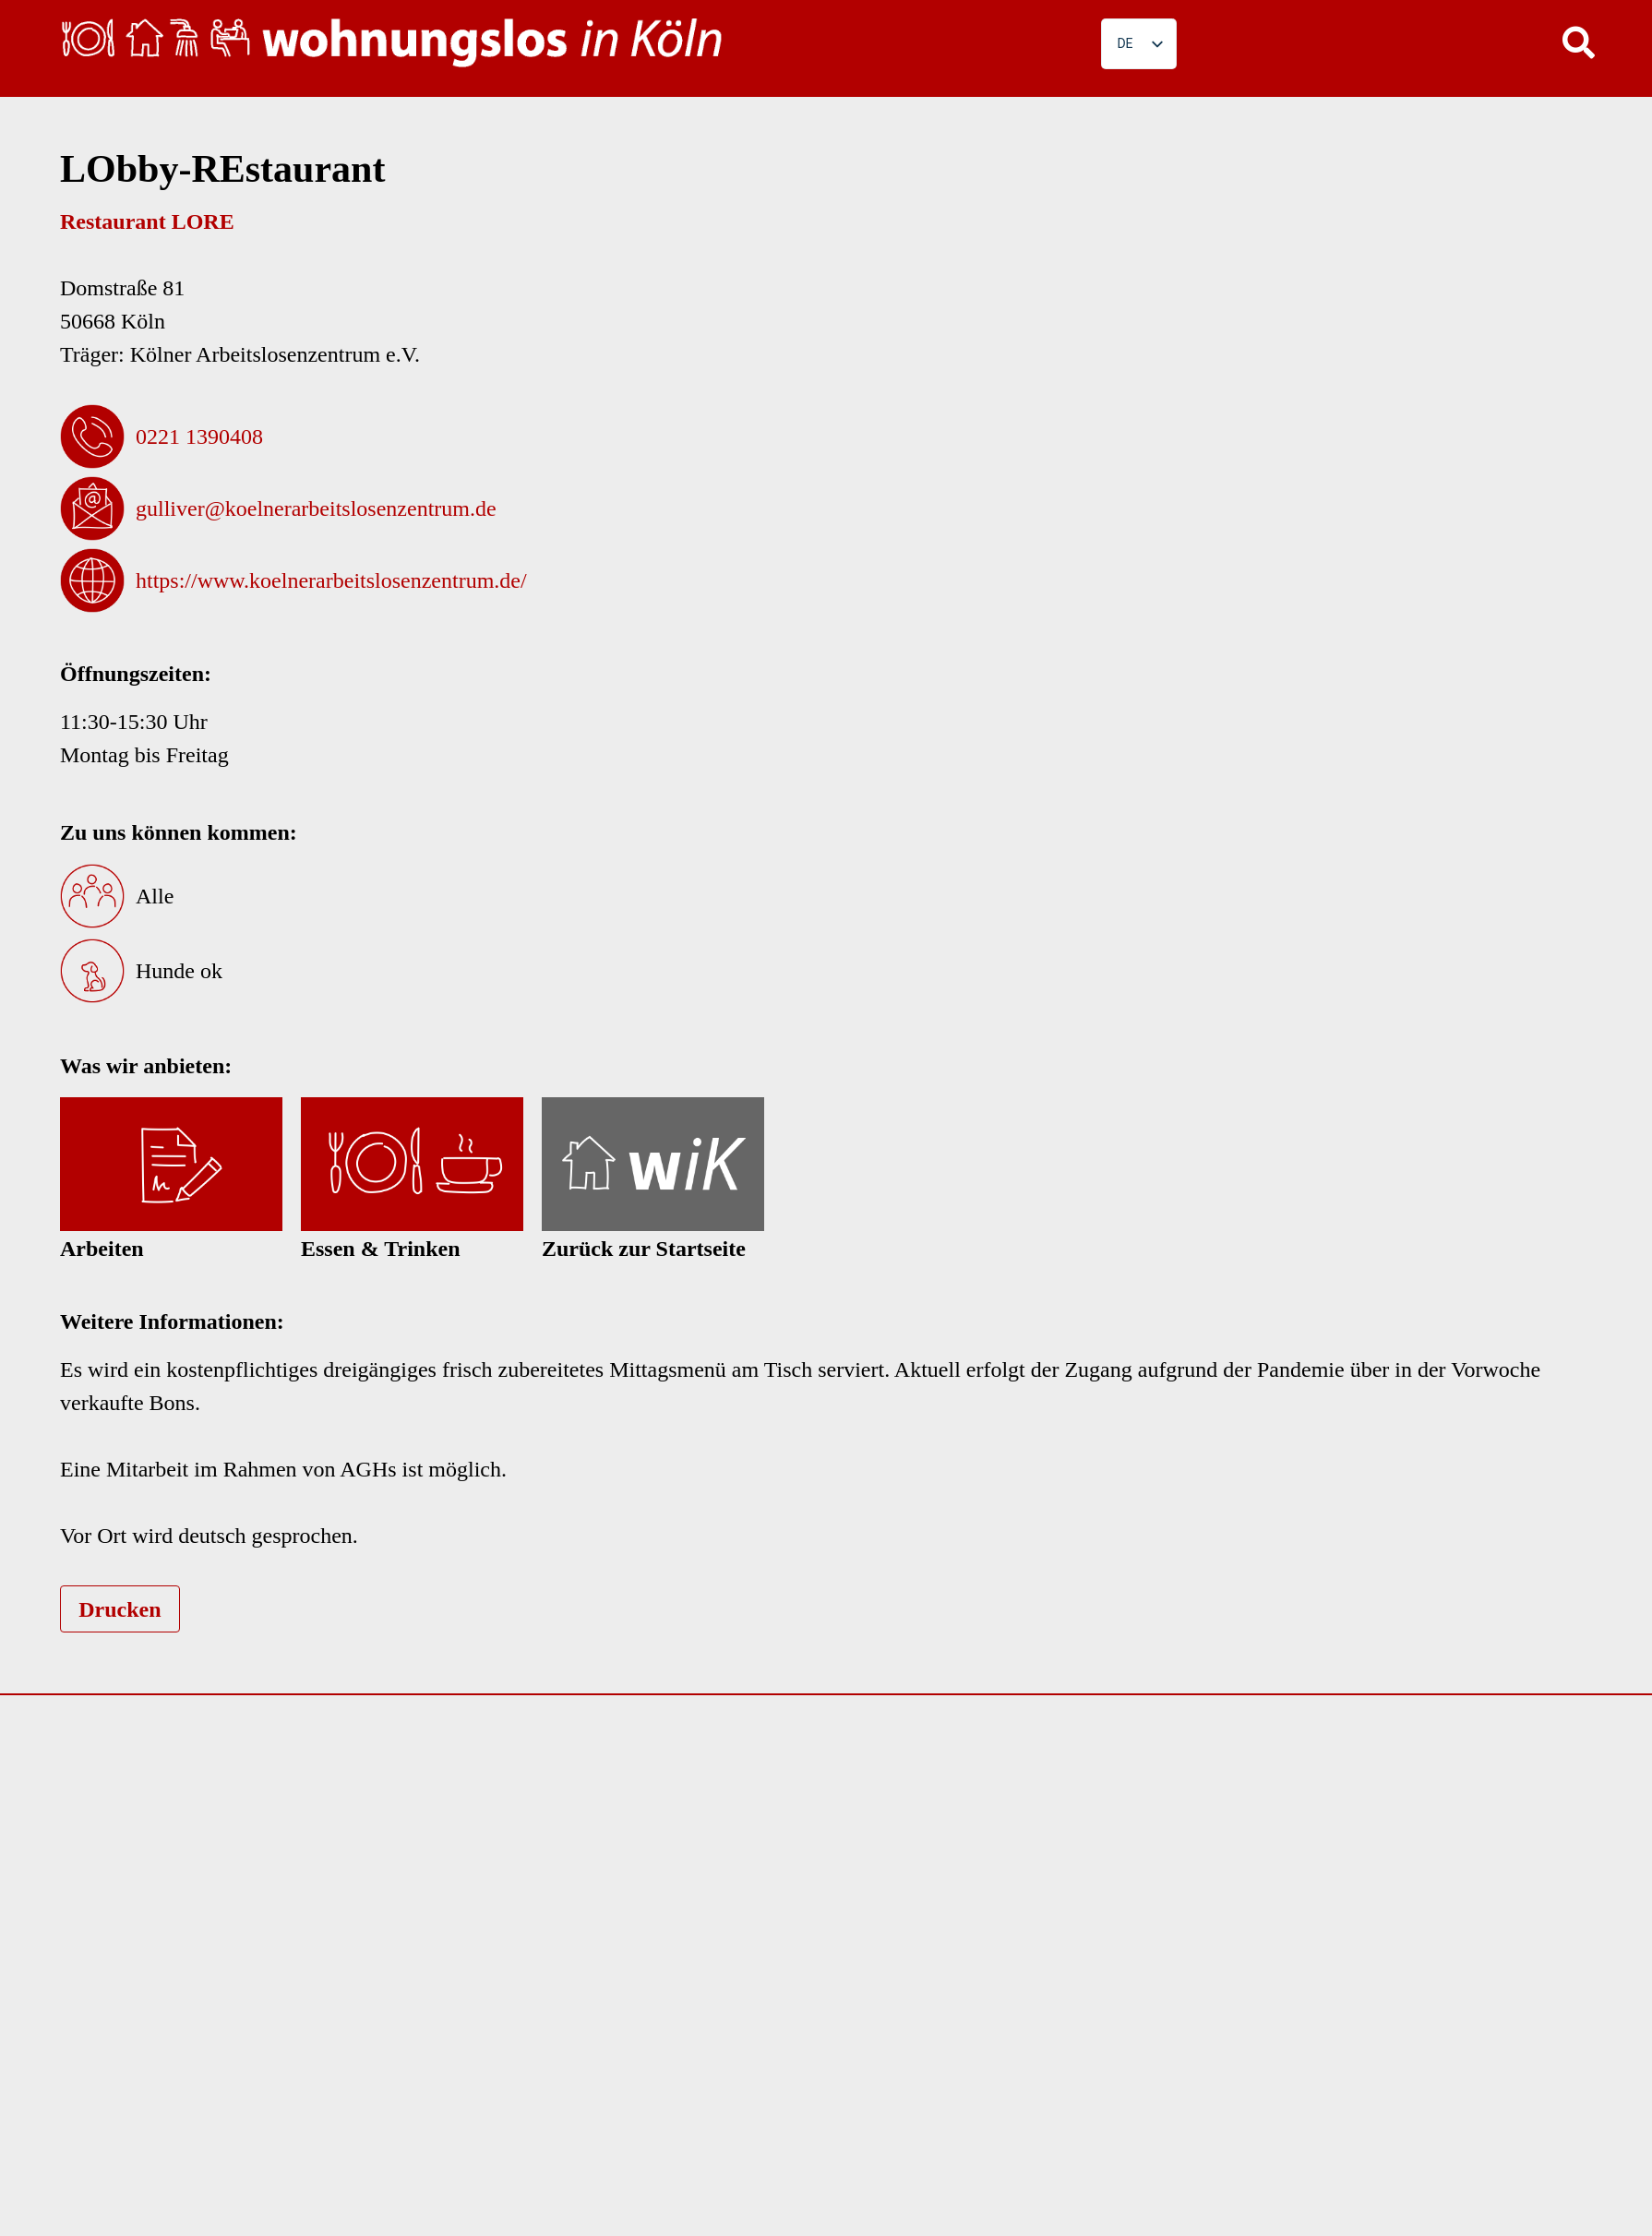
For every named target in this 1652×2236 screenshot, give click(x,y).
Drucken (119, 1609)
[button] (1578, 41)
